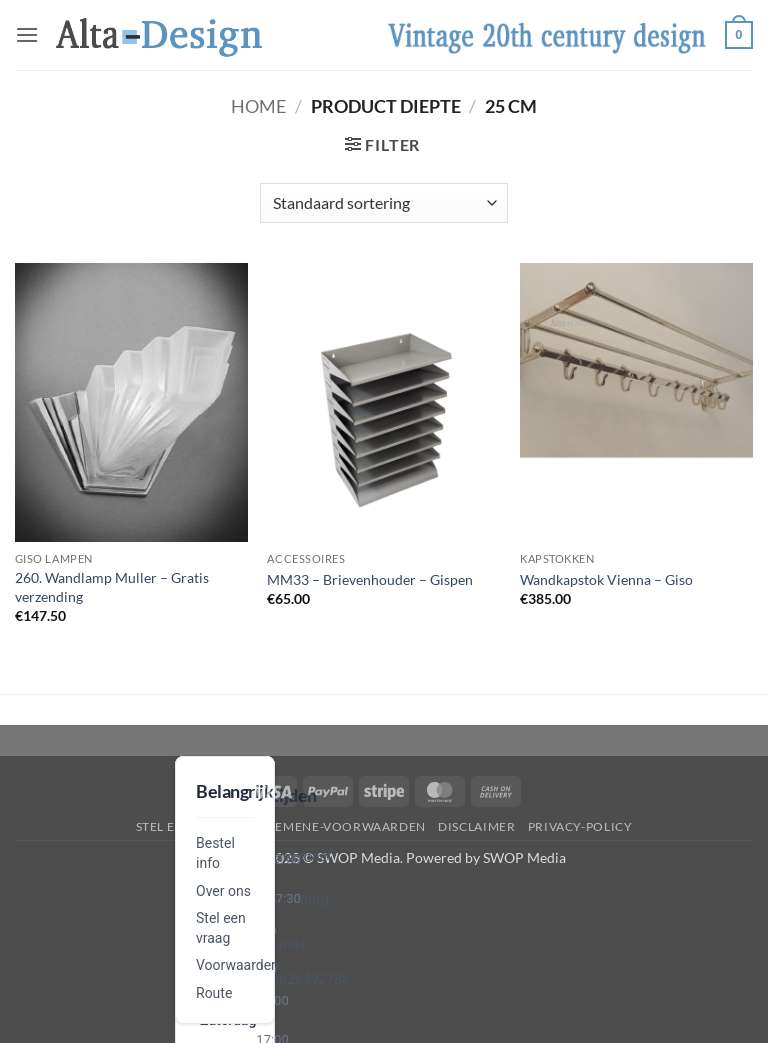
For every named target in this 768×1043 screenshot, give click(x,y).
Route (214, 993)
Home (258, 106)
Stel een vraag (187, 826)
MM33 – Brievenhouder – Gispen (370, 579)
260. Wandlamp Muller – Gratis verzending (112, 587)
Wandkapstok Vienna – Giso (606, 579)
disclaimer (476, 826)
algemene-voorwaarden (338, 826)
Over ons (223, 891)
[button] (27, 34)
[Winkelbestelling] (384, 203)
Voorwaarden (237, 965)
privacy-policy (580, 826)
